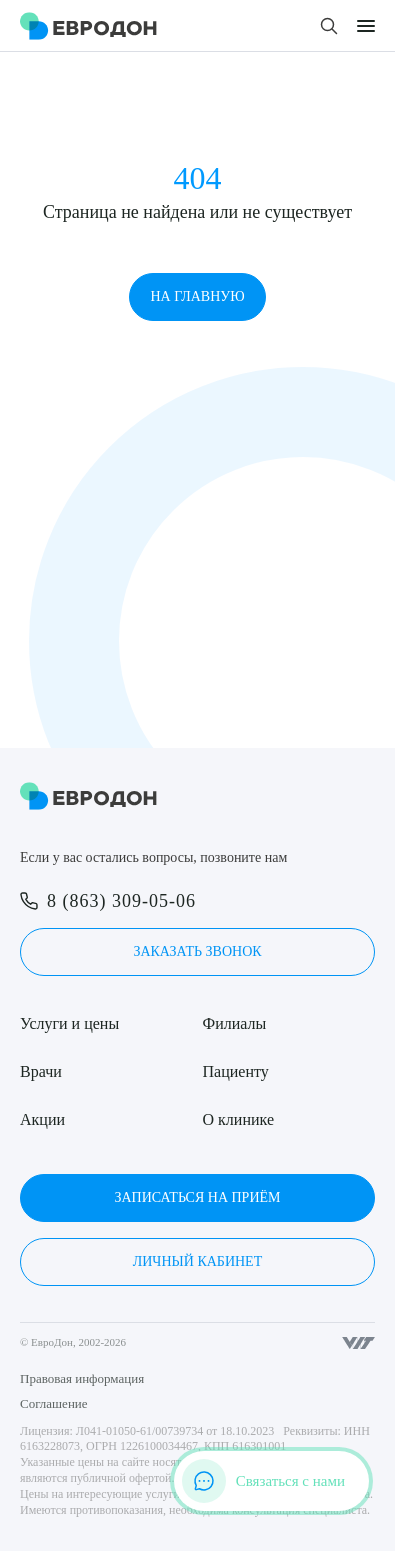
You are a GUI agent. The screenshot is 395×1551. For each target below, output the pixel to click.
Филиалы (235, 1023)
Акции (42, 1119)
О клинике (238, 1119)
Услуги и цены (69, 1023)
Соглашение (54, 1403)
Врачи (41, 1071)
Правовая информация (82, 1378)
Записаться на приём (197, 1197)
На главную (197, 296)
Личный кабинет (197, 1261)
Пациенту (236, 1071)
